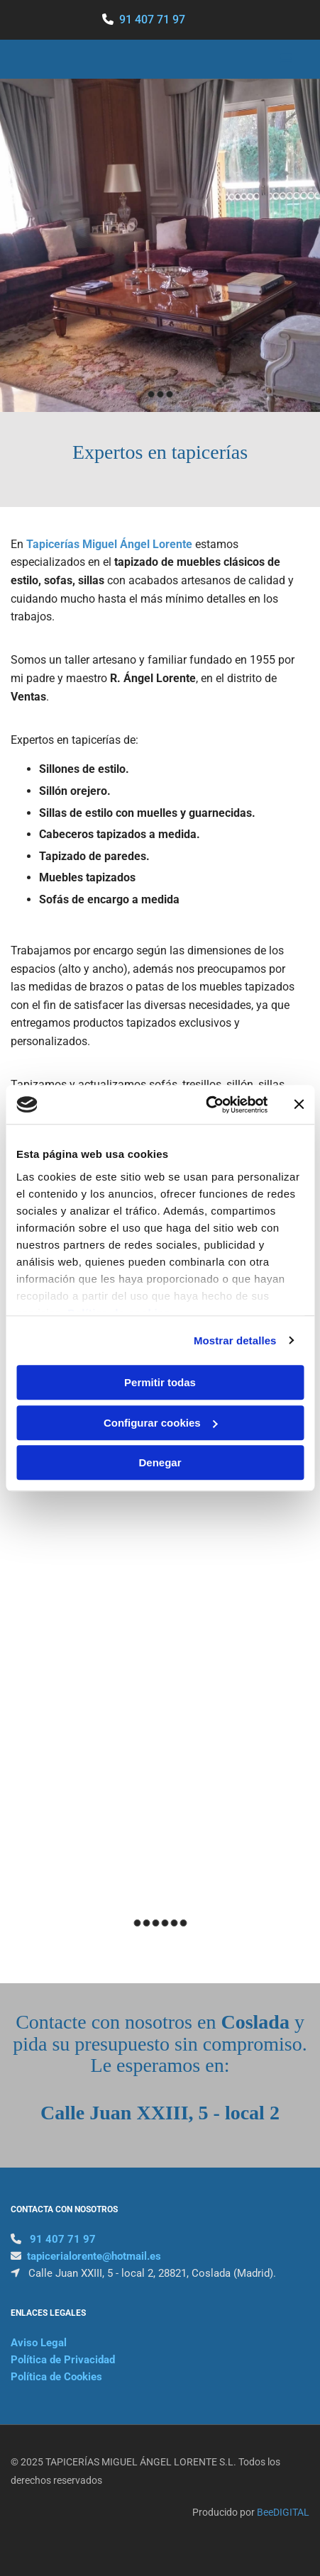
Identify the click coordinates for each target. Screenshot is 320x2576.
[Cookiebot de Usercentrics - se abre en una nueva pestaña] (205, 1104)
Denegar (159, 1462)
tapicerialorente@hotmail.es (94, 2256)
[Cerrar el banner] (299, 1105)
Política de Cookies (56, 2376)
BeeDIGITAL (283, 2512)
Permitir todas (160, 1382)
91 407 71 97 (152, 19)
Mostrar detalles (235, 1340)
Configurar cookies (161, 1423)
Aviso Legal (39, 2342)
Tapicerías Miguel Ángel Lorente (109, 544)
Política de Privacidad (63, 2359)
